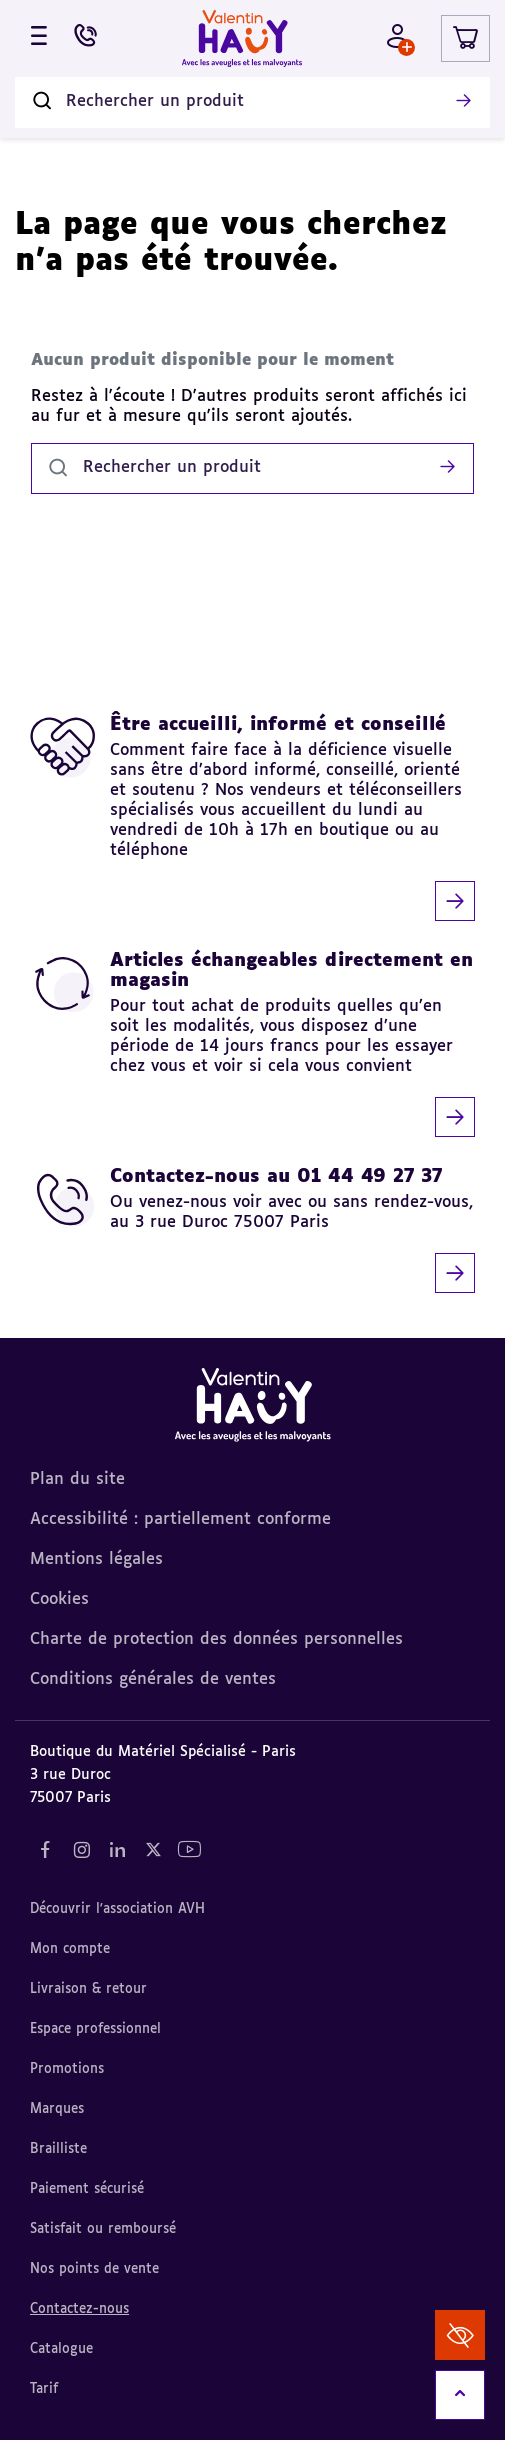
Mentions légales (96, 1560)
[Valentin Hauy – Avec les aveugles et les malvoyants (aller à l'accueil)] (242, 38)
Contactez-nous (79, 2309)
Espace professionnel (95, 2029)
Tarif (44, 2389)
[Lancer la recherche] (463, 102)
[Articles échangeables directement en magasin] (252, 1044)
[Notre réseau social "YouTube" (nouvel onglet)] (189, 1850)
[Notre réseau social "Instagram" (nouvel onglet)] (81, 1850)
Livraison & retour (88, 1989)
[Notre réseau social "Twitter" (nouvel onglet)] (153, 1850)
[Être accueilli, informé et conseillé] (252, 818)
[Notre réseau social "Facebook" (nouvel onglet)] (45, 1850)
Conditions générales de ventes (153, 1680)
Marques (57, 2109)
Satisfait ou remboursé (103, 2229)
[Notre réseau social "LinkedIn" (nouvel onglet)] (117, 1850)
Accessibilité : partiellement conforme (180, 1520)
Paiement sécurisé (87, 2189)
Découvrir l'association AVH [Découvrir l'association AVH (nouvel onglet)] (117, 1909)
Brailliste (58, 2149)
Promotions (67, 2069)
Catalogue (61, 2349)
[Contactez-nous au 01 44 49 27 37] (252, 1230)
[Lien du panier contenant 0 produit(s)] (465, 38)
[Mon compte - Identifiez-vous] (397, 38)
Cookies (59, 1600)
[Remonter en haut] (460, 2395)
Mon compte (70, 1949)
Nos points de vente (94, 2269)
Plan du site (77, 1480)
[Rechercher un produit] (252, 102)
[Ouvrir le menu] (38, 38)
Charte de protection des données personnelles (216, 1640)
